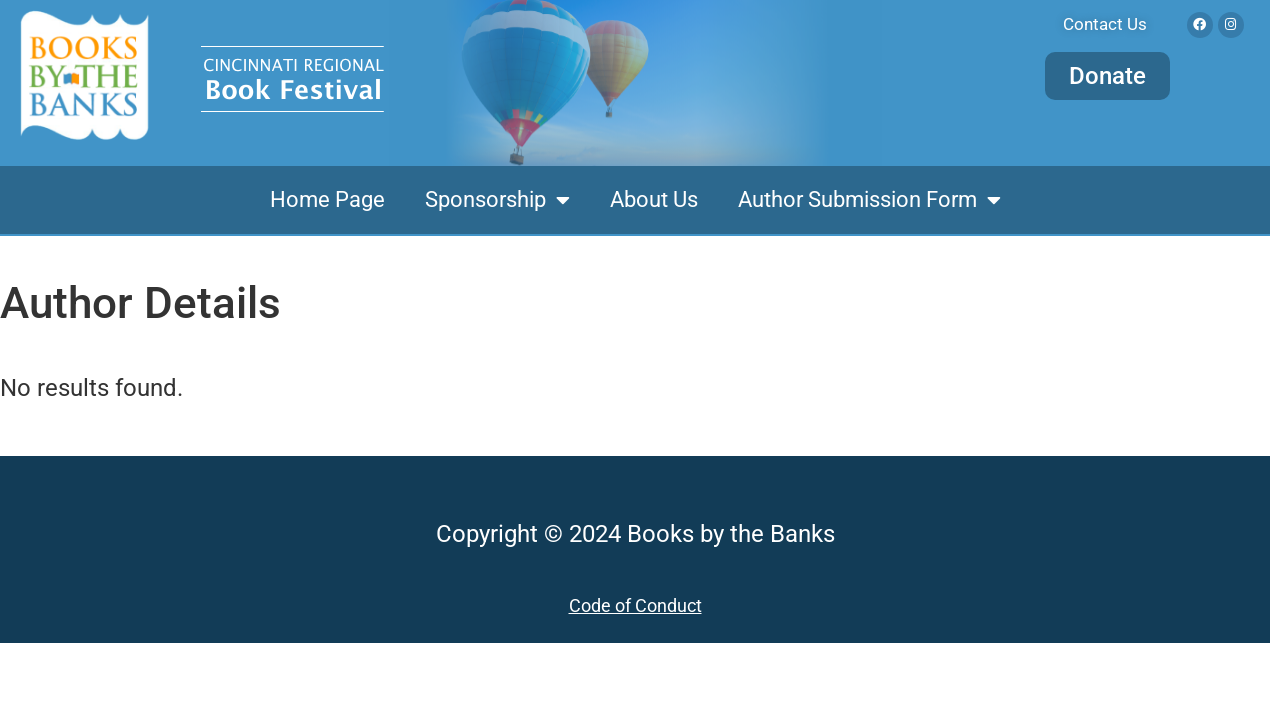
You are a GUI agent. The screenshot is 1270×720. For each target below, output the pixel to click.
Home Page (327, 199)
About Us (654, 199)
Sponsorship (497, 200)
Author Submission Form (869, 200)
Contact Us (1105, 24)
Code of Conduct (635, 605)
